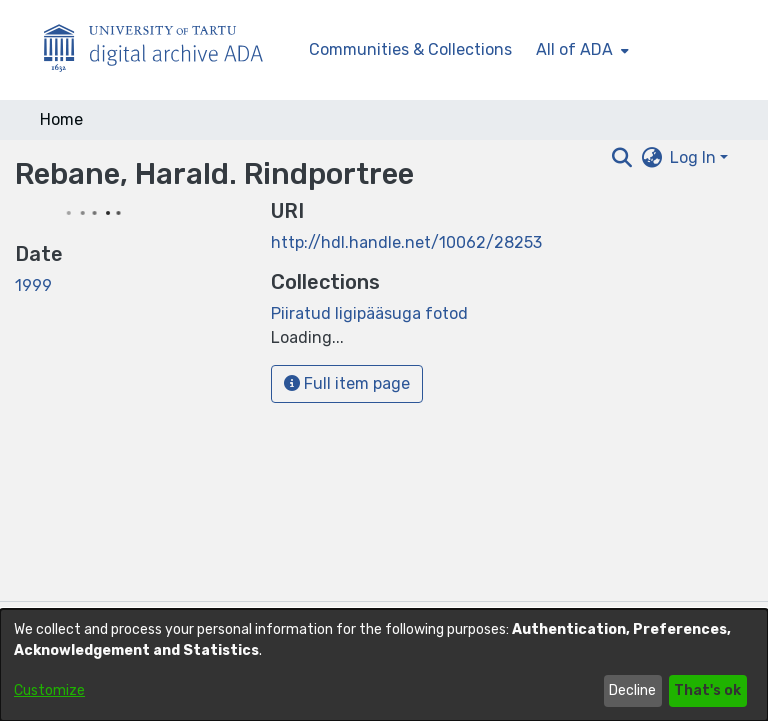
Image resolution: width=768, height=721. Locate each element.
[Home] (164, 50)
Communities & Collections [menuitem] (410, 49)
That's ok (707, 690)
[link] (369, 313)
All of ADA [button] (574, 49)
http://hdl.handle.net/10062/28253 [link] (406, 242)
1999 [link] (33, 285)
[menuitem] (580, 50)
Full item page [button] (347, 383)
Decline (632, 690)
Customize (49, 690)
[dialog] (384, 665)
